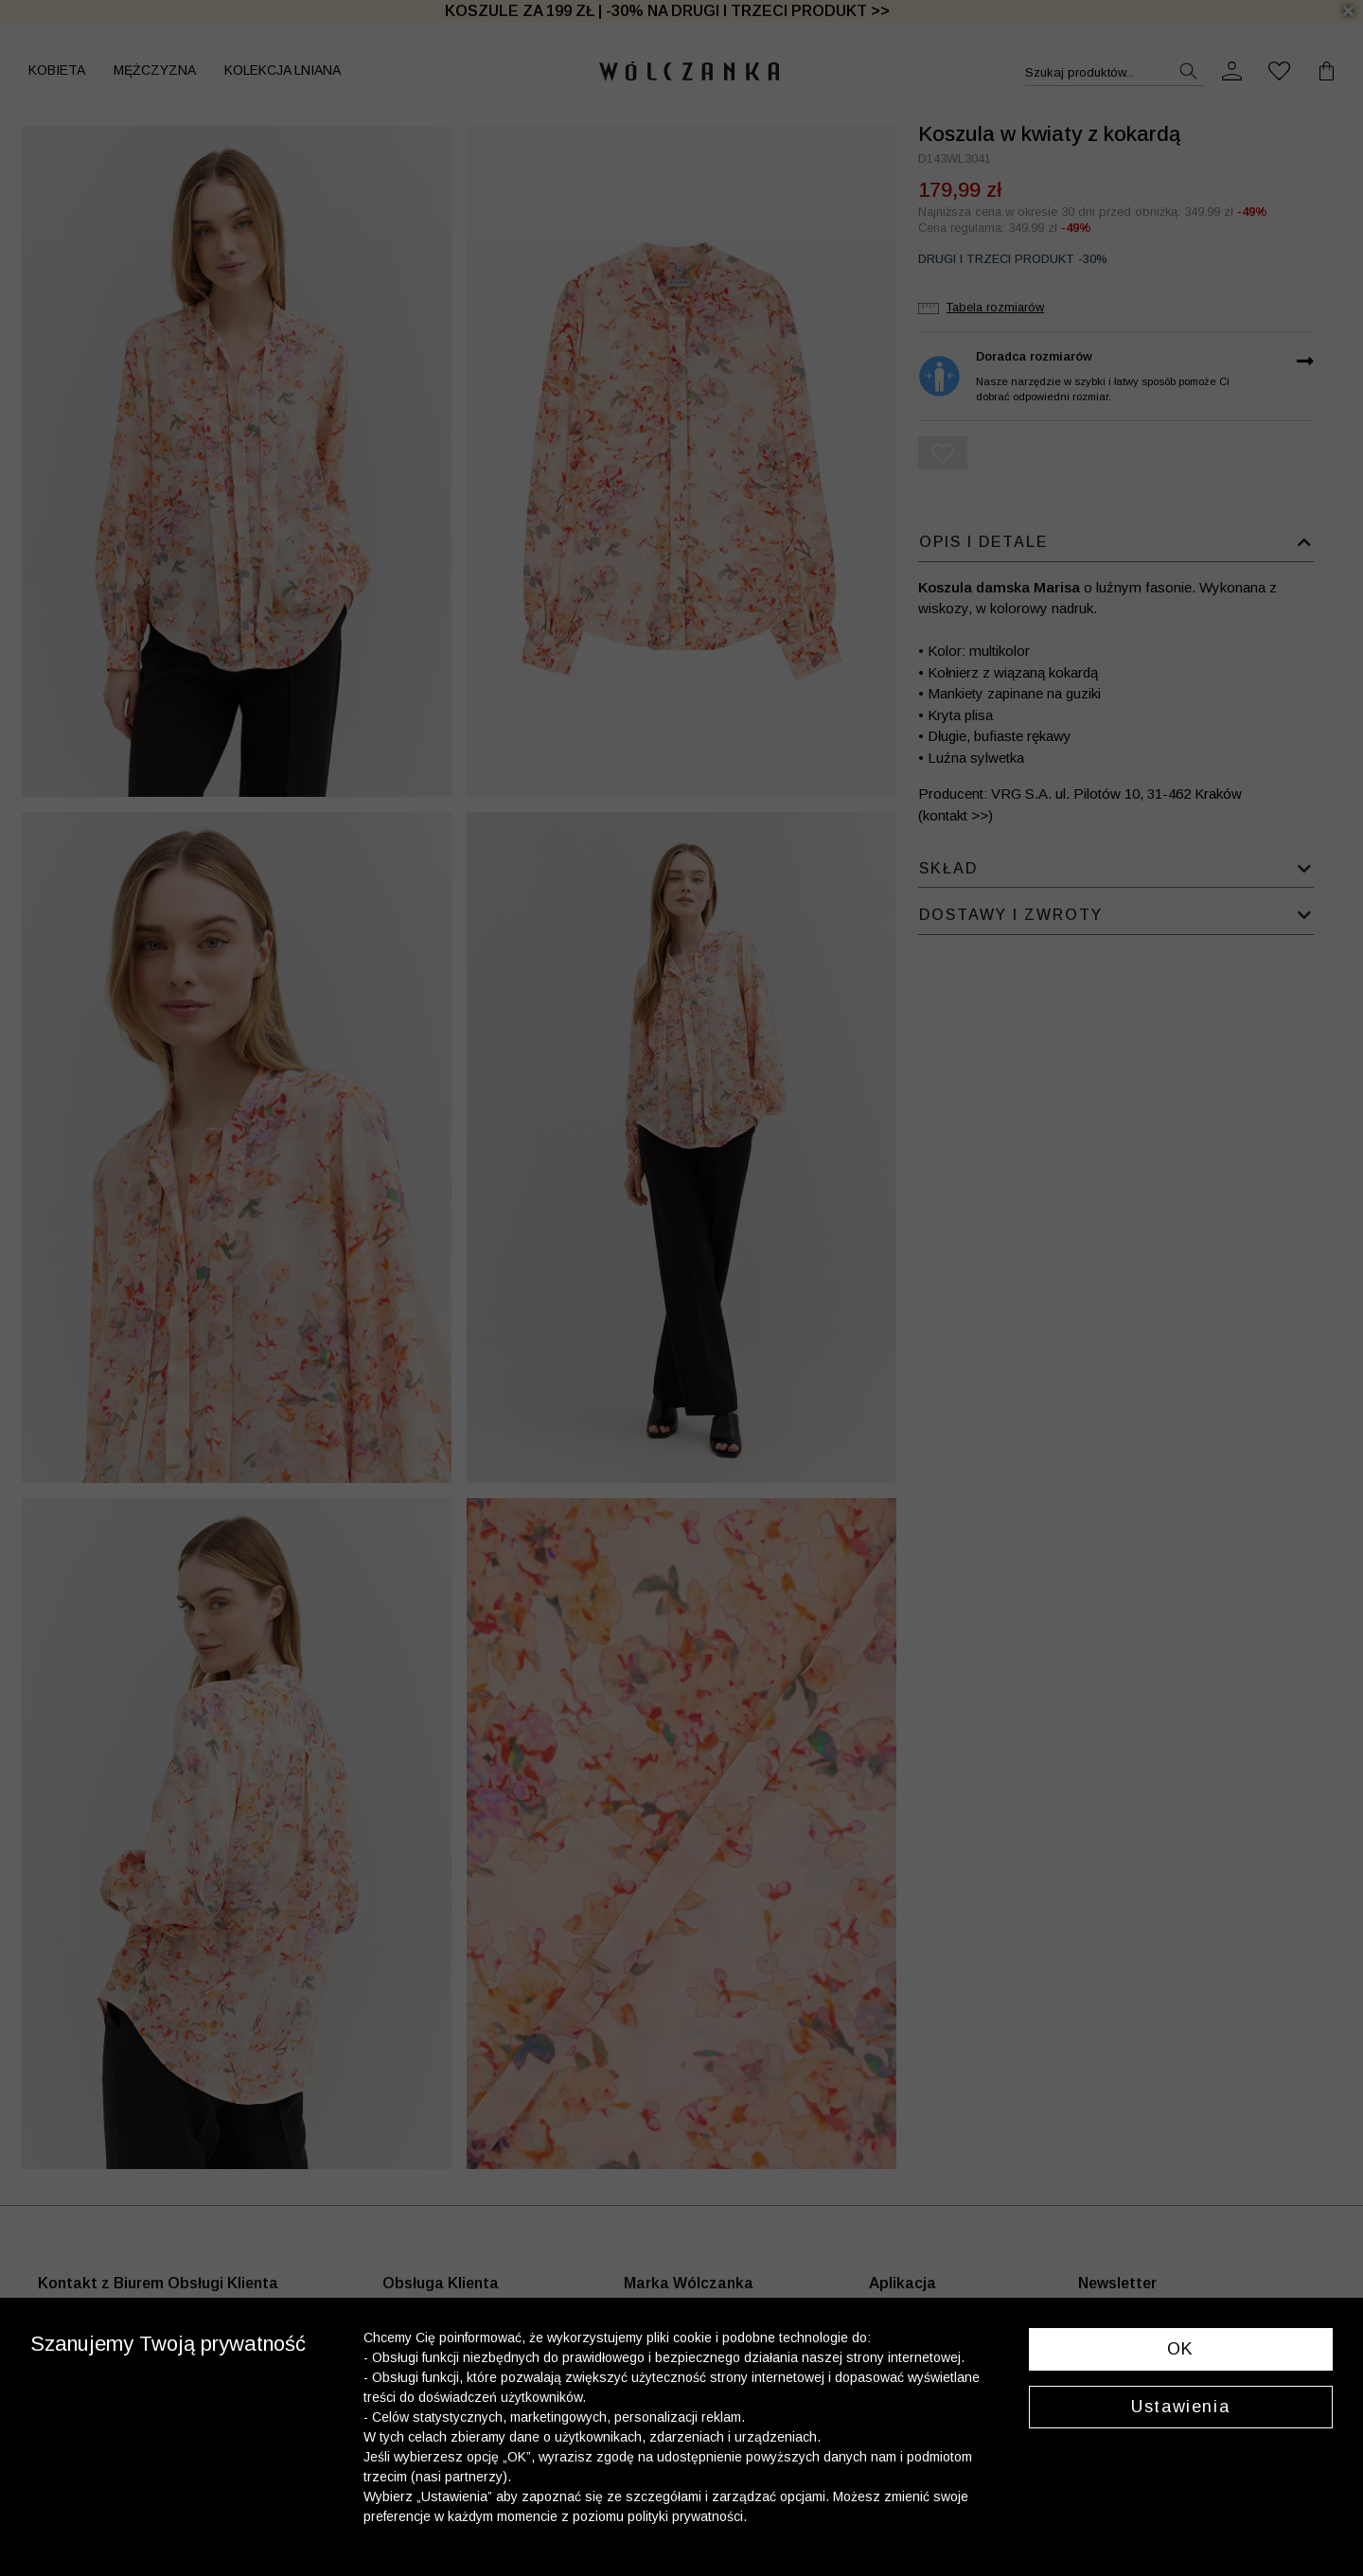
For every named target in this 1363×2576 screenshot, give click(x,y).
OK (1181, 2348)
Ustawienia (1180, 2406)
